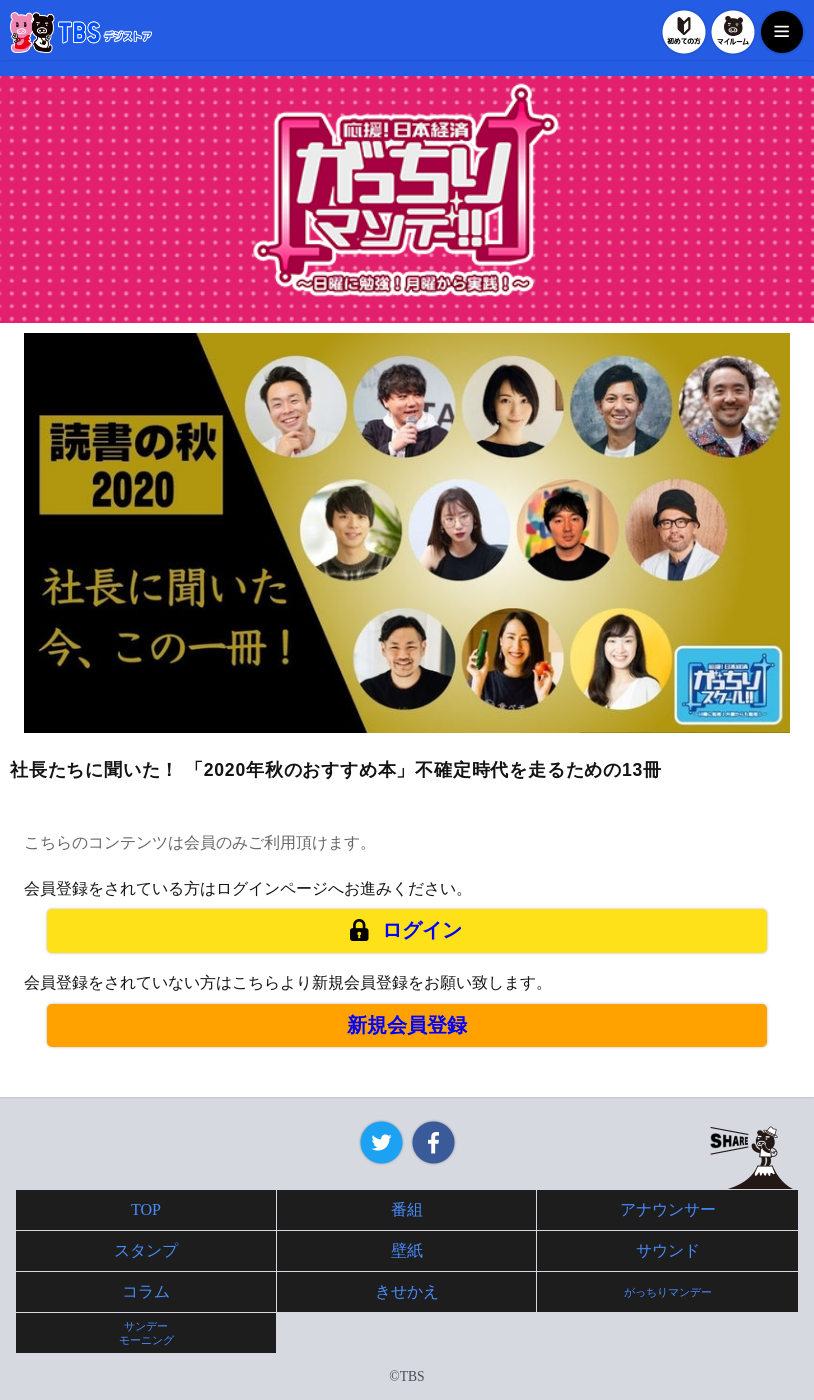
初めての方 (684, 32)
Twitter (381, 1142)
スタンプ (146, 1250)
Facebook (433, 1142)
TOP (146, 1209)
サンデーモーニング (146, 1333)
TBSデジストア (81, 32)
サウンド (668, 1250)
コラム (146, 1291)
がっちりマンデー (668, 1292)
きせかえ (407, 1291)
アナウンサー (668, 1209)
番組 (407, 1209)
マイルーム (733, 32)
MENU (782, 32)
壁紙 (407, 1250)
